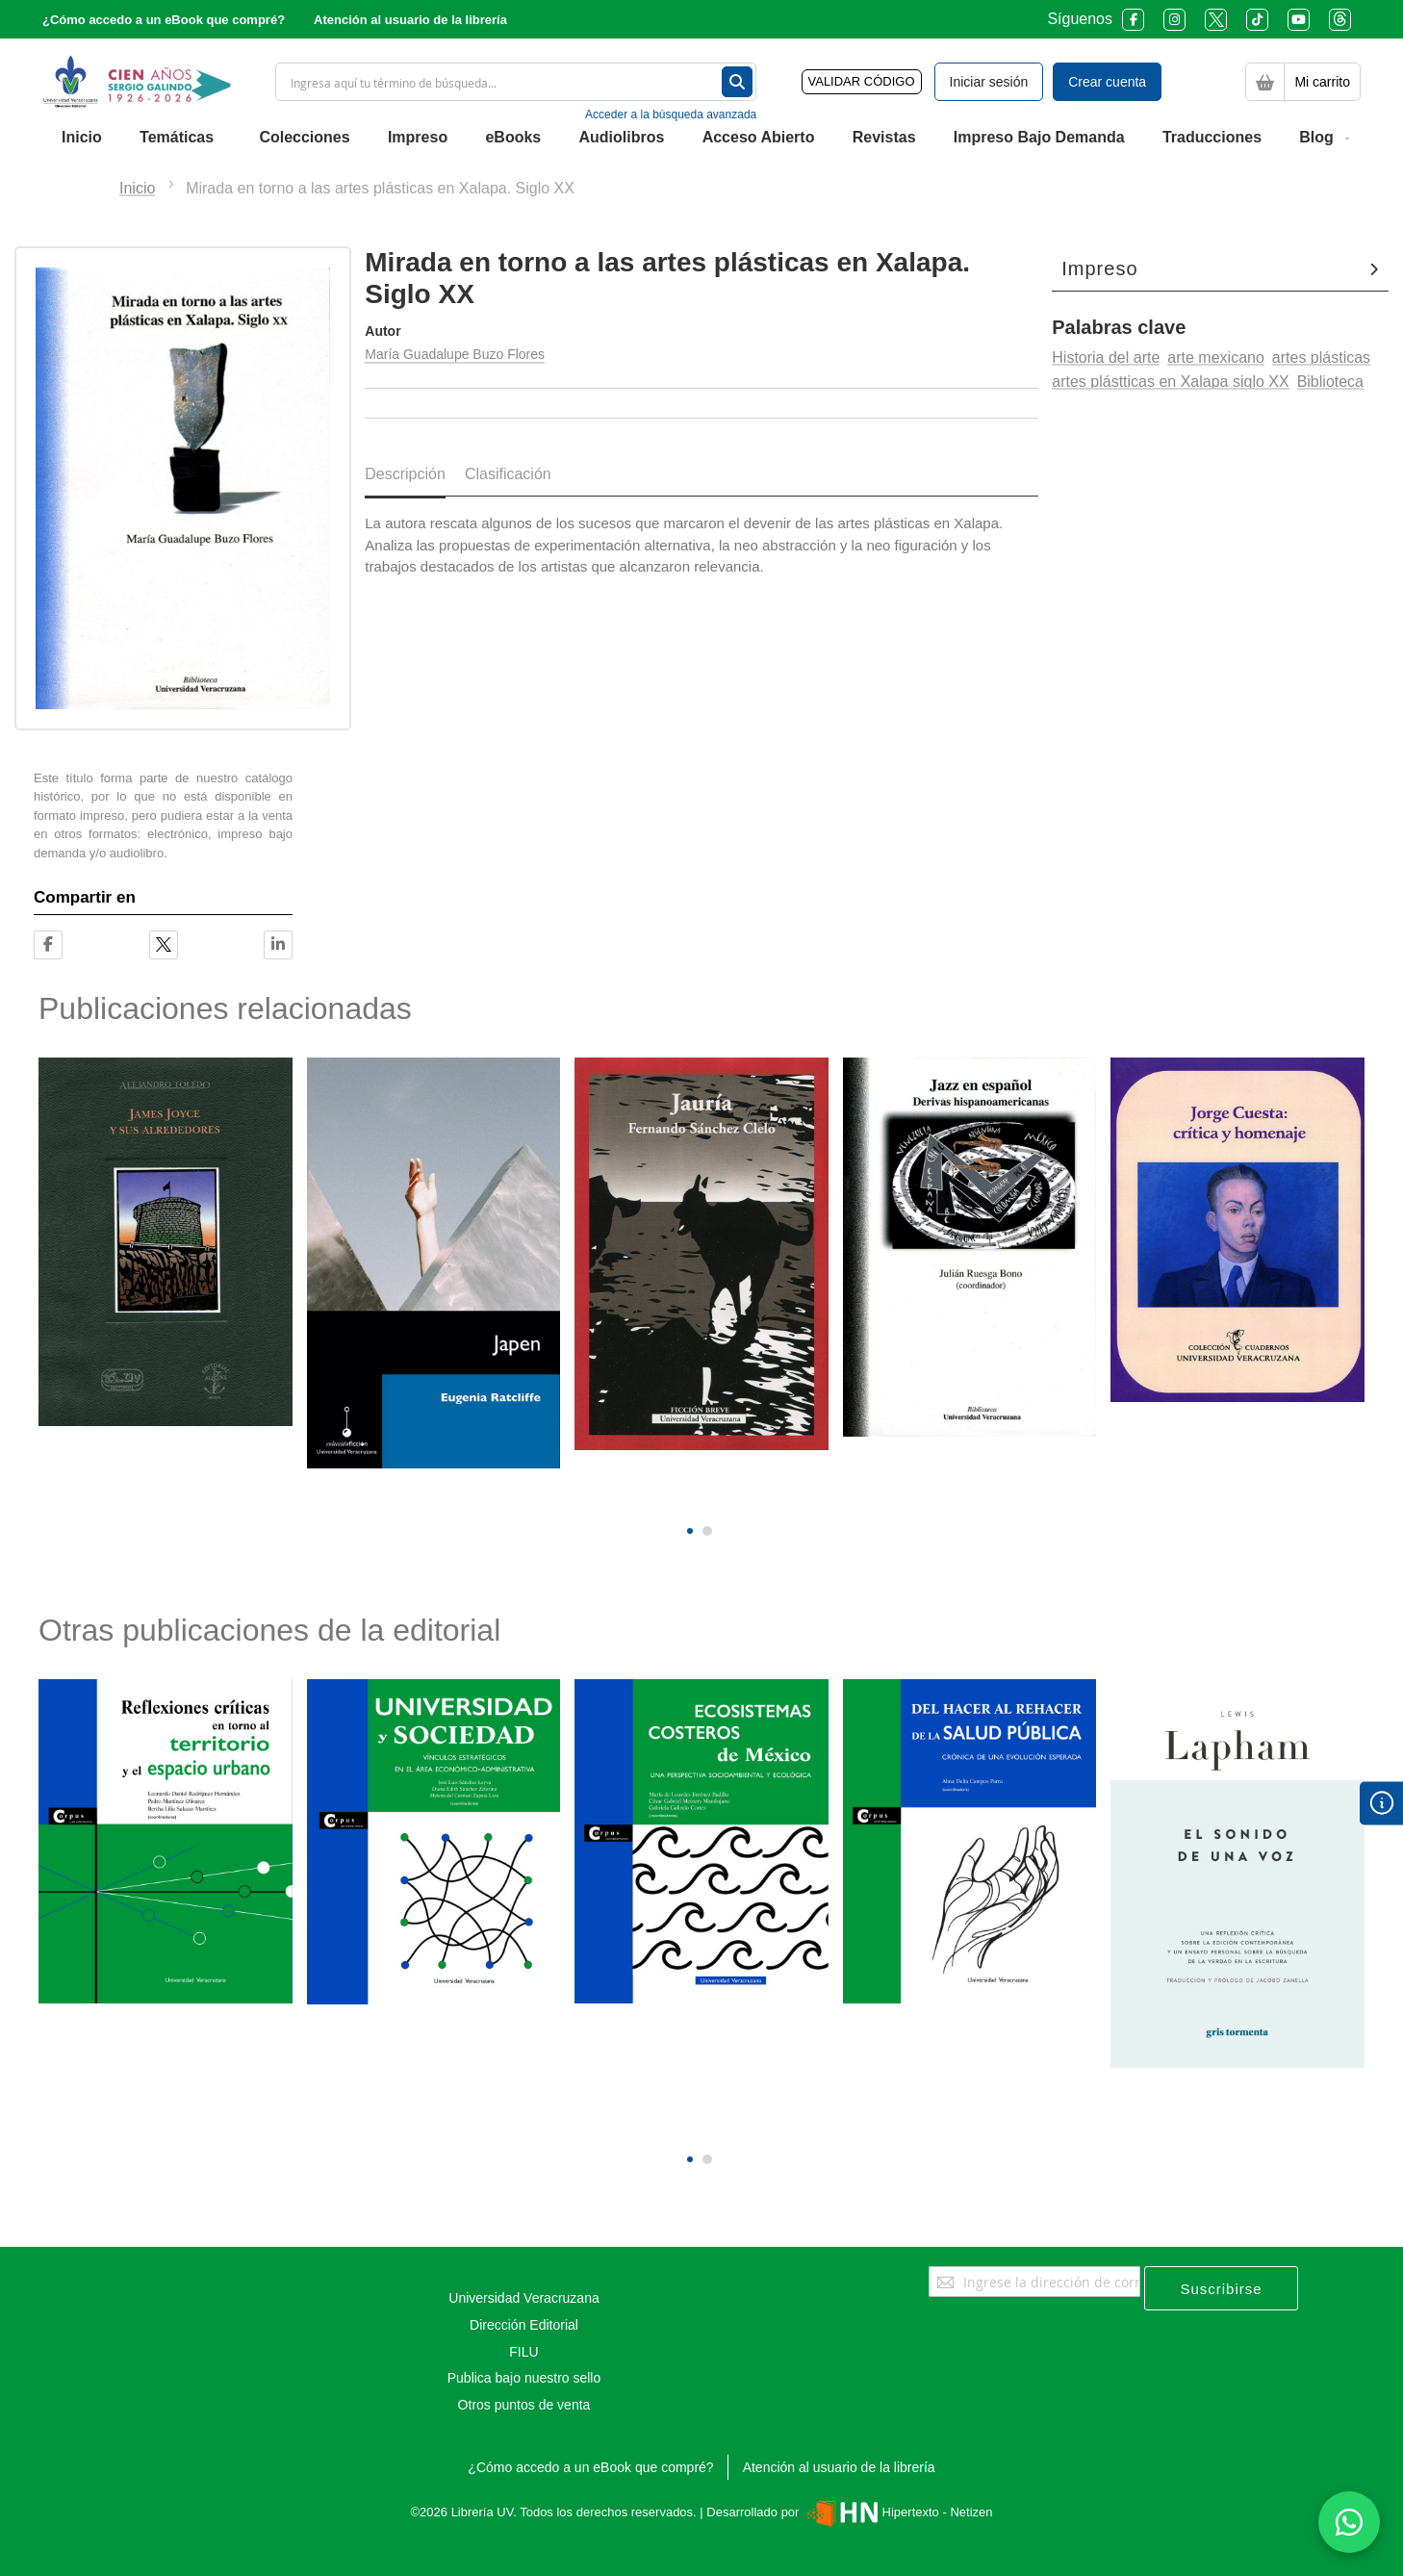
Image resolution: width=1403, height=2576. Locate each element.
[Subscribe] (1221, 2288)
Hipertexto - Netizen (897, 2512)
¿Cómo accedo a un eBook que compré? (163, 20)
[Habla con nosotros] (1349, 2522)
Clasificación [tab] (508, 474)
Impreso (1099, 268)
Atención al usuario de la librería (410, 20)
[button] (690, 1531)
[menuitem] (82, 137)
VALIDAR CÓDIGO (861, 81)
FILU (523, 2351)
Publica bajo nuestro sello (524, 2377)
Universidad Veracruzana (523, 2298)
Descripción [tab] (405, 474)
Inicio (137, 188)
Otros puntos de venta (524, 2404)
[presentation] (687, 1499)
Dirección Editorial (524, 2325)
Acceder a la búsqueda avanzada (670, 114)
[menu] (701, 137)
